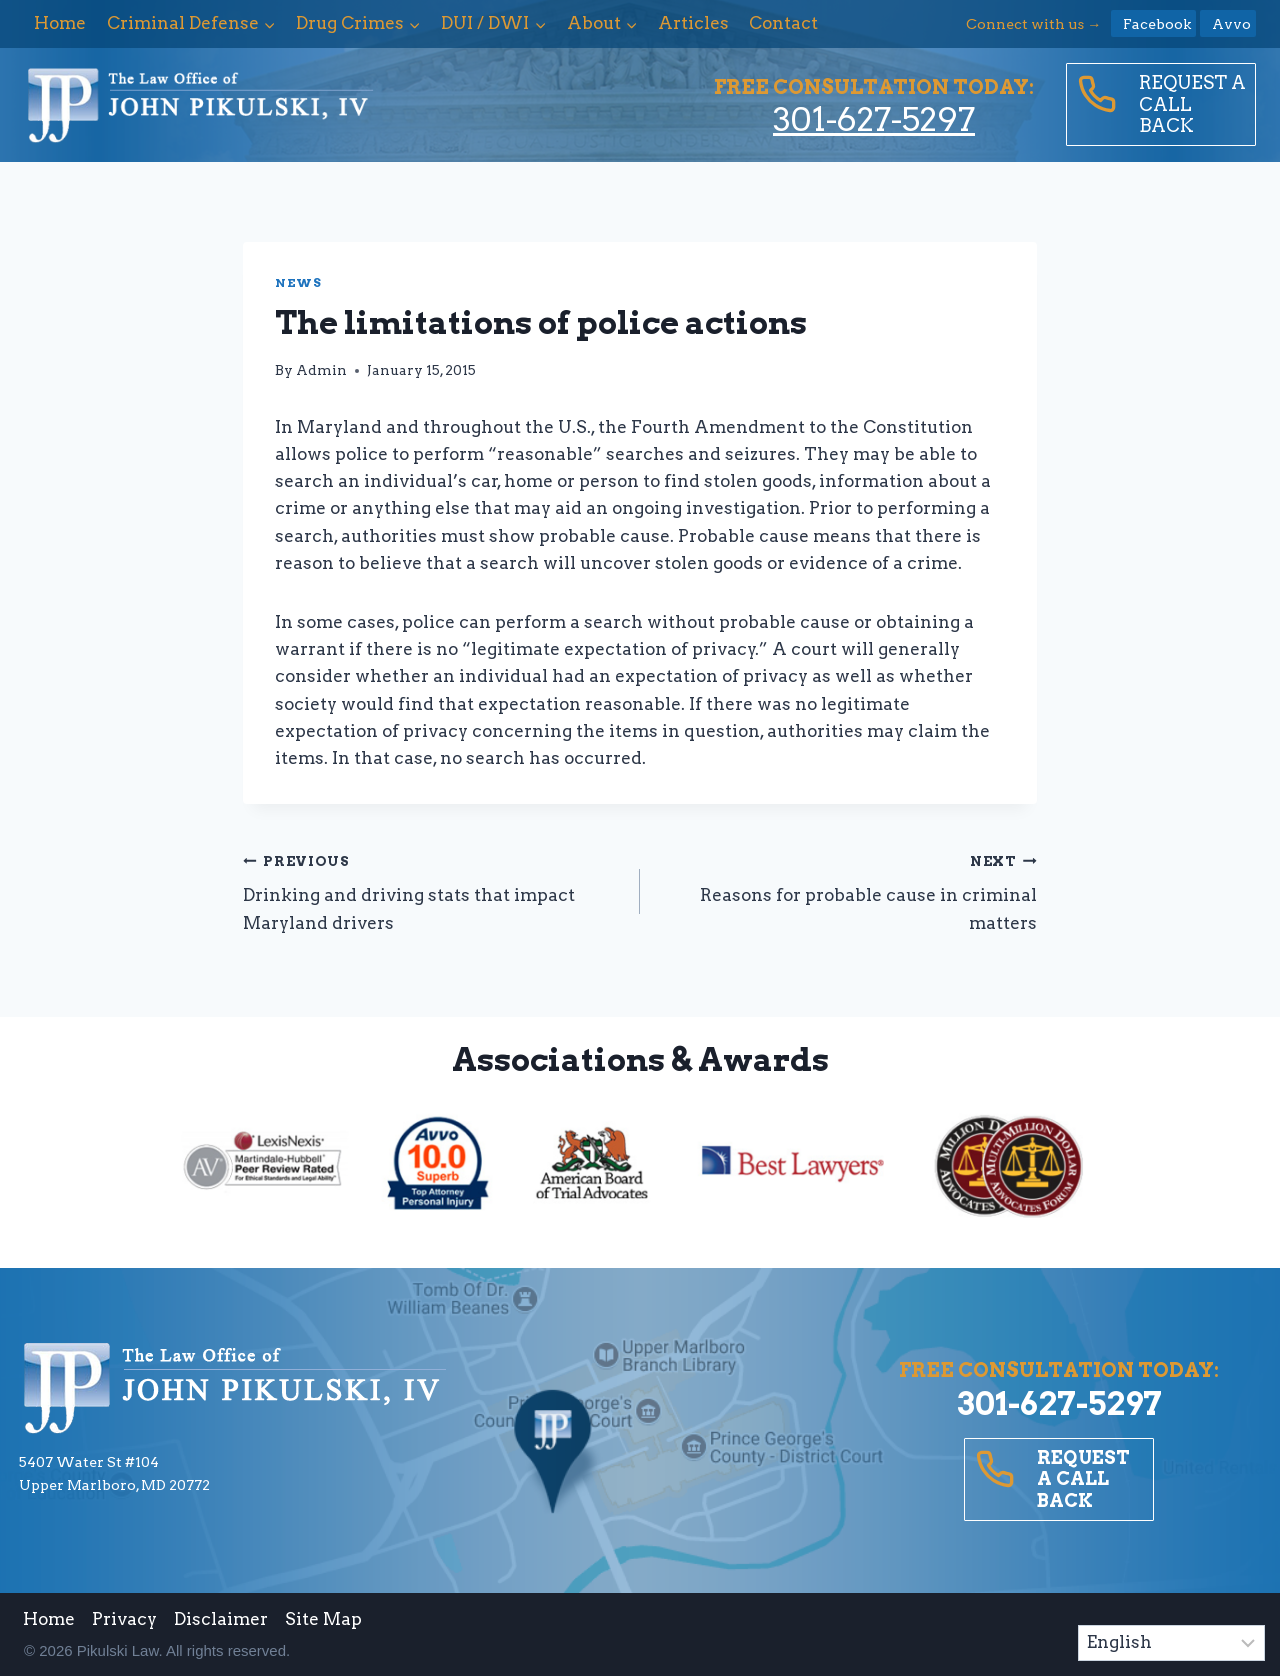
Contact (783, 23)
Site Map (323, 1619)
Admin (321, 370)
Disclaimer (221, 1619)
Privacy (124, 1619)
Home (60, 23)
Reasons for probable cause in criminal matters (847, 890)
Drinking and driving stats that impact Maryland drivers (433, 890)
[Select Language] (1172, 1643)
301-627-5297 (874, 119)
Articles (693, 23)
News (298, 283)
